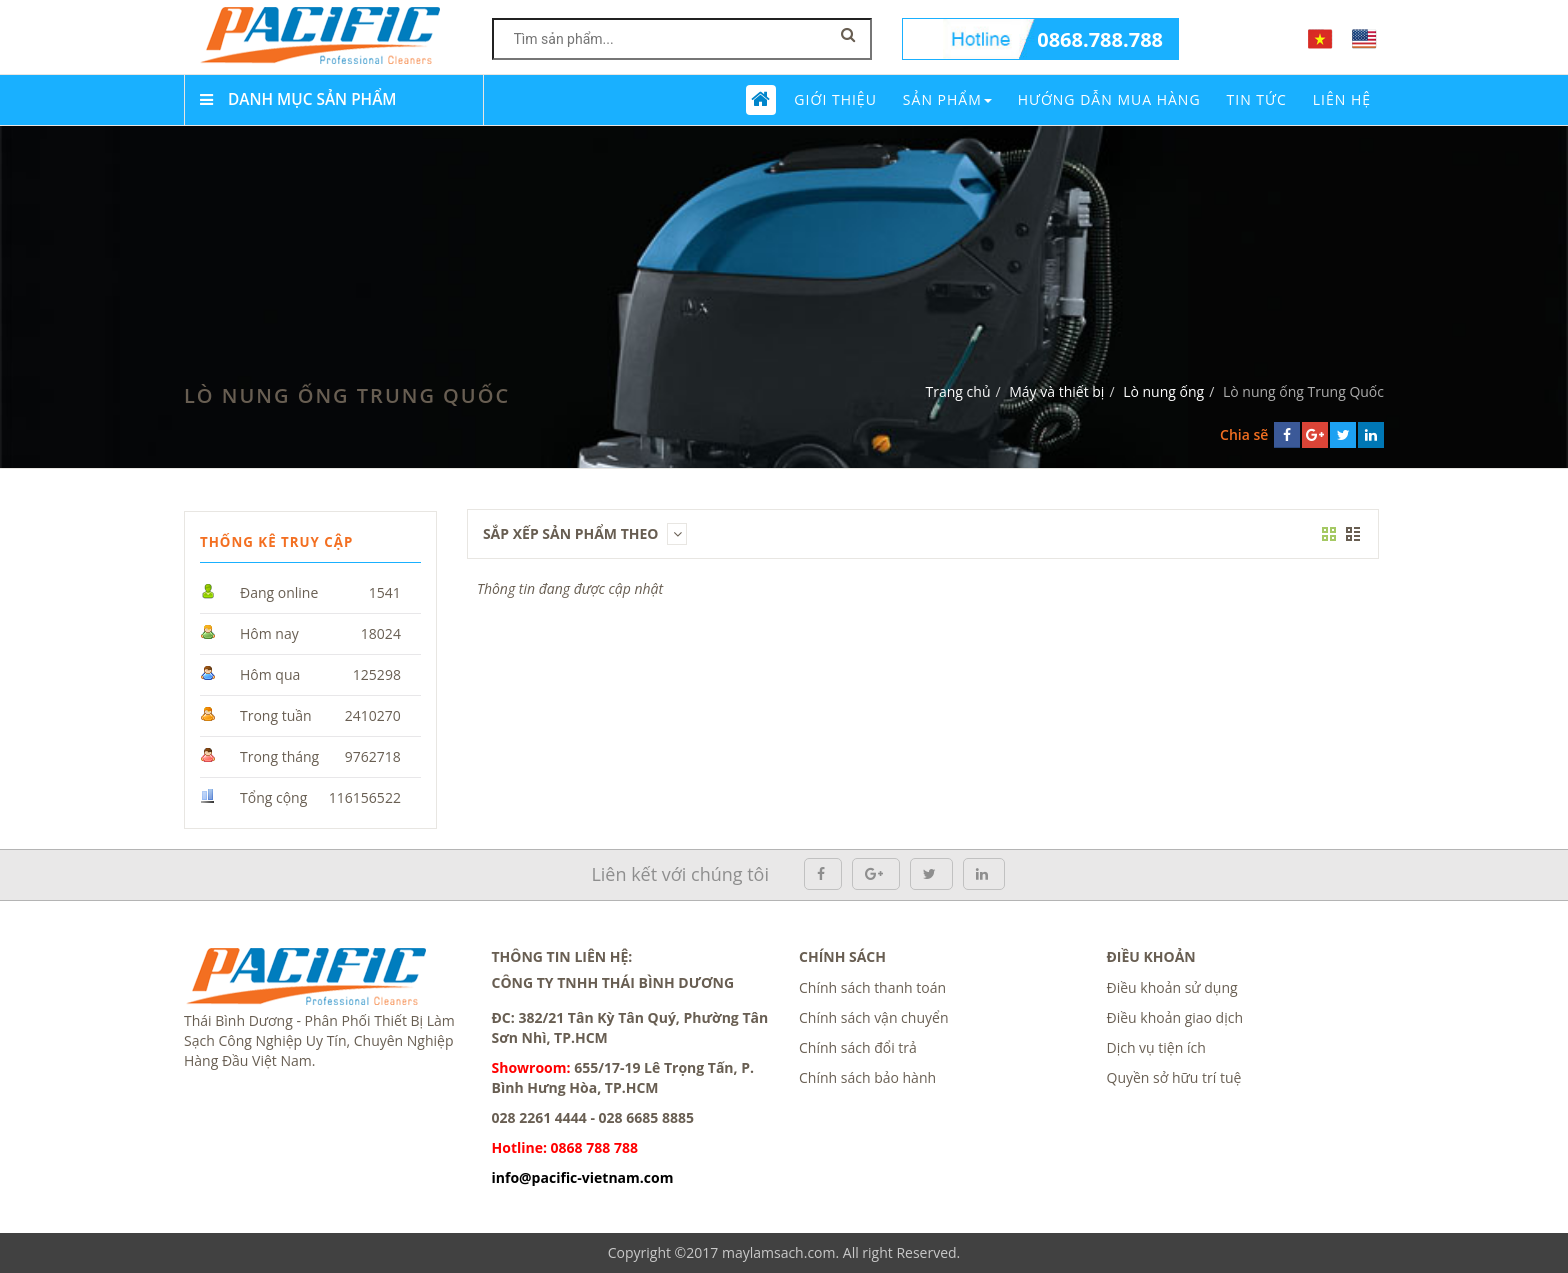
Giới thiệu (835, 99)
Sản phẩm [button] (947, 99)
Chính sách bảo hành (867, 1077)
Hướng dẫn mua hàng (1109, 99)
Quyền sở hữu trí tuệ (1174, 1077)
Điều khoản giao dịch (1175, 1017)
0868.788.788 (1100, 39)
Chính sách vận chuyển (873, 1017)
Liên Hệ (1342, 99)
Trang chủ (958, 391)
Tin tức (1257, 99)
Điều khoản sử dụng (1172, 987)
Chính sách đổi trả (858, 1047)
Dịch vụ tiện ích (1156, 1047)
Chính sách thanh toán (872, 987)
